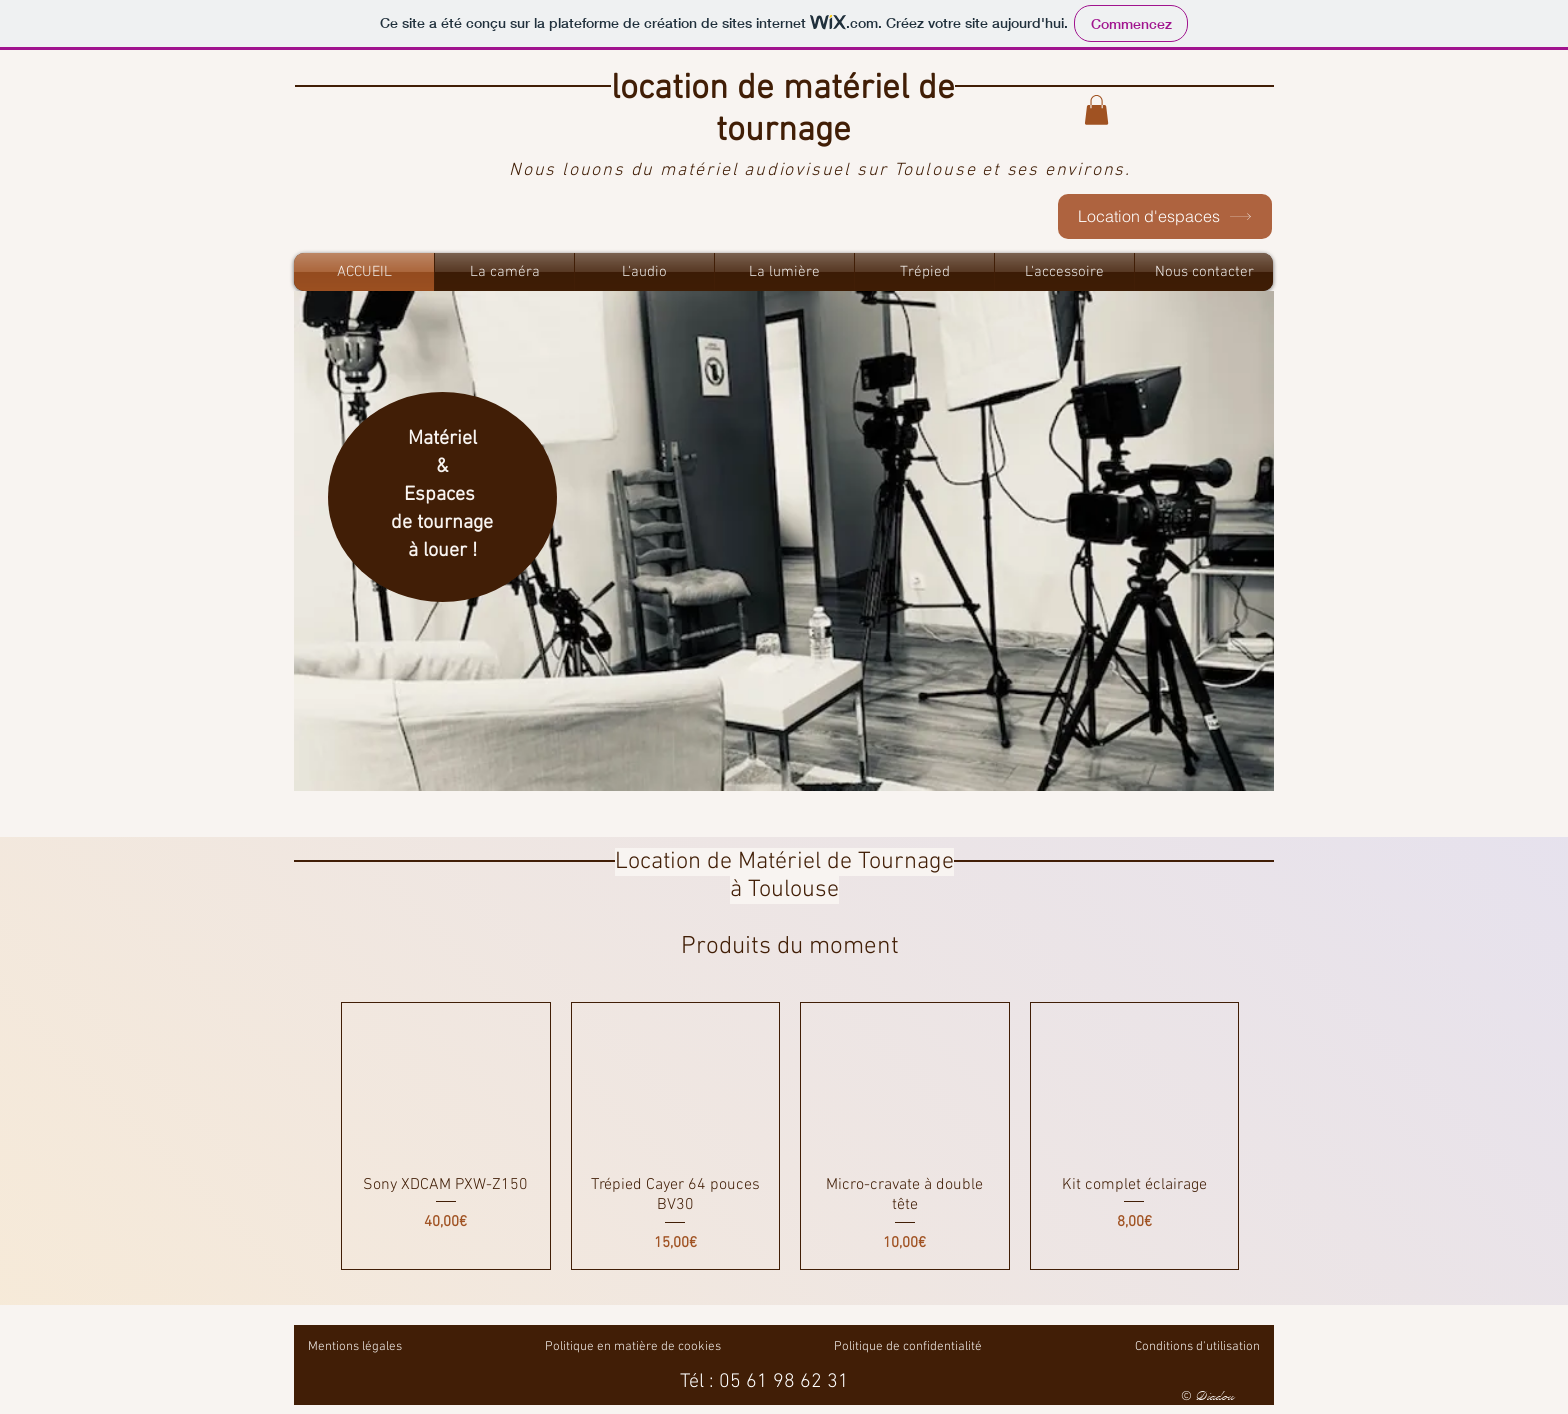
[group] (790, 1136)
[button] (1096, 110)
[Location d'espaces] (1165, 216)
